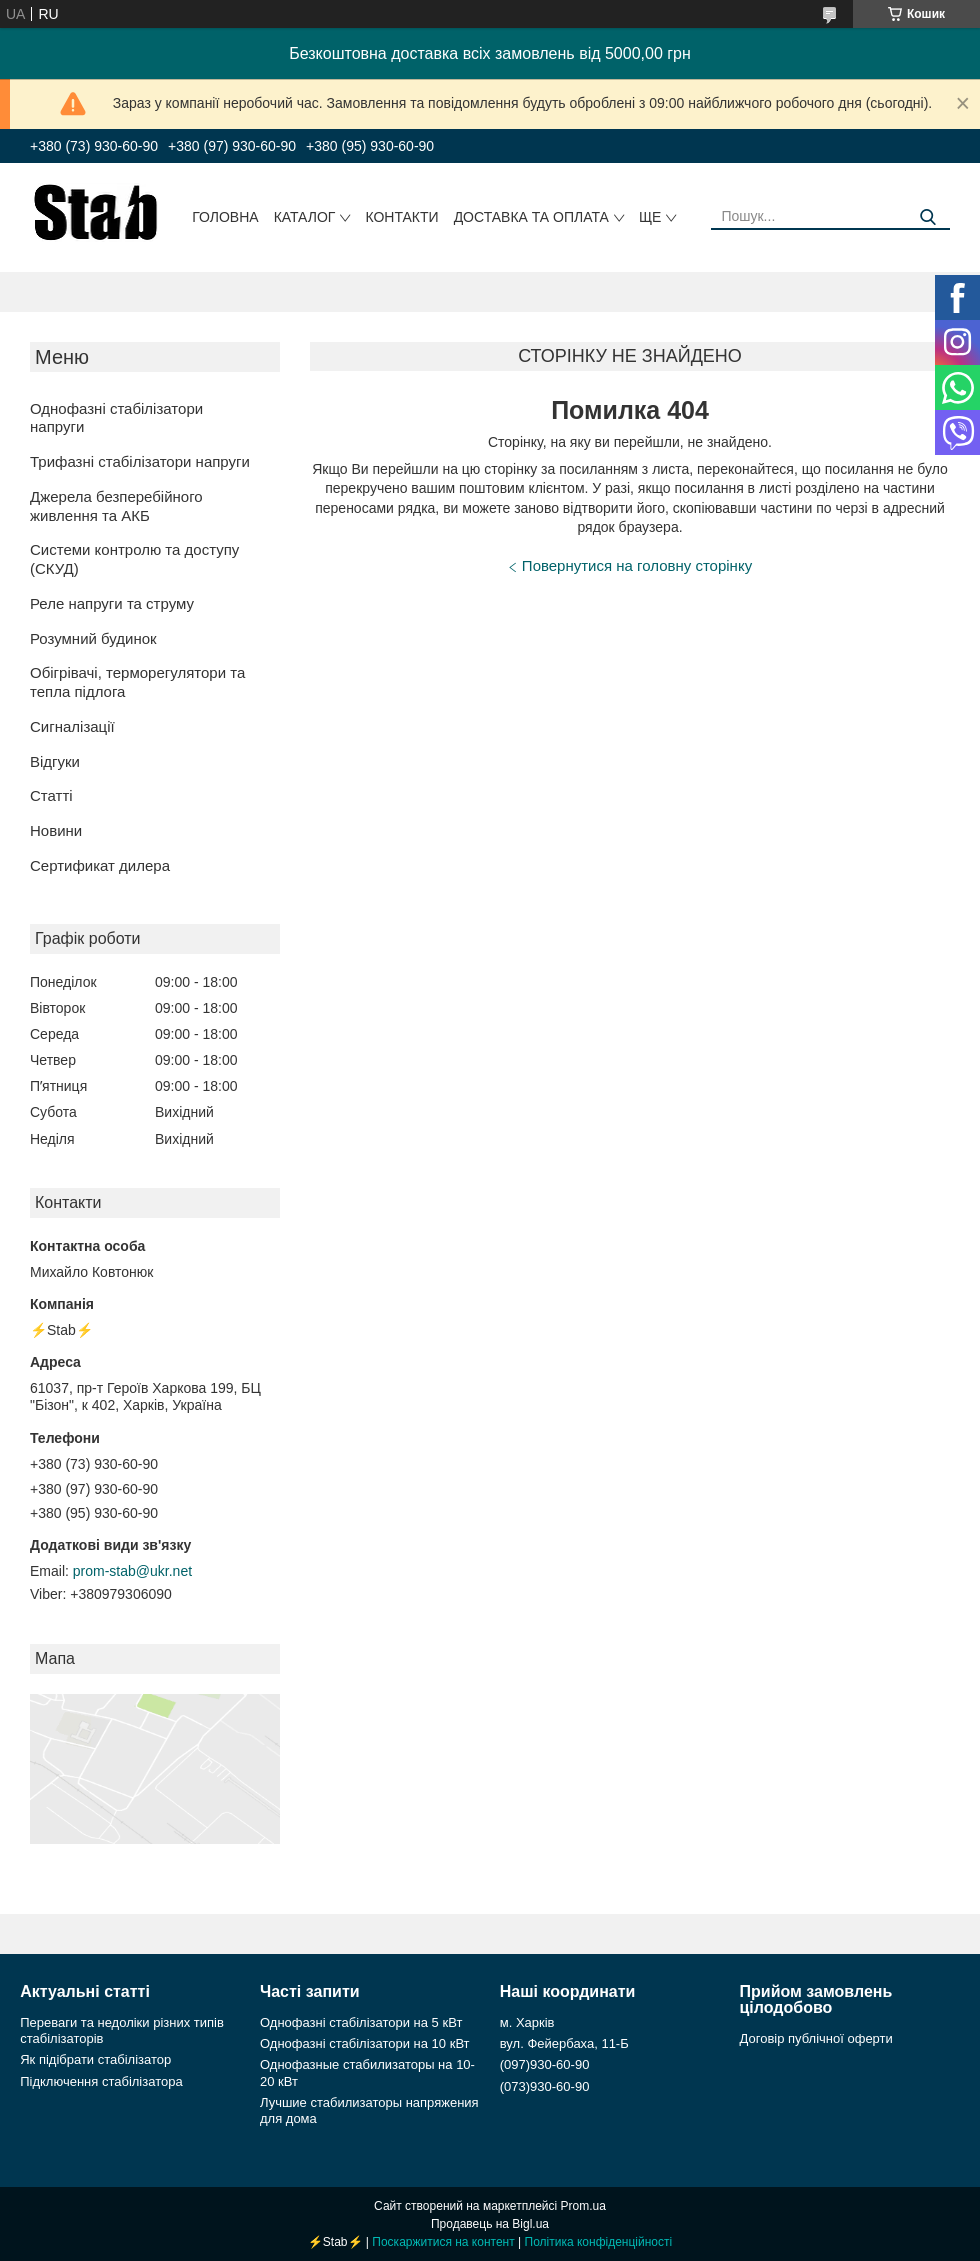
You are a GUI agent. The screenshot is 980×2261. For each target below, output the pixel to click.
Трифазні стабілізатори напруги (140, 461)
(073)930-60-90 (545, 2086)
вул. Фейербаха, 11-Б (564, 2043)
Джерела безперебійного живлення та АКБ (116, 506)
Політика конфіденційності (599, 2242)
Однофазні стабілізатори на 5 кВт (361, 2022)
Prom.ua (583, 2206)
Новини (56, 830)
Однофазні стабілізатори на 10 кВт (365, 2043)
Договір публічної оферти (816, 2038)
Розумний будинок (93, 638)
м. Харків (527, 2022)
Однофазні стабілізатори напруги (116, 418)
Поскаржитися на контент (443, 2242)
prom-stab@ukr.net (132, 1571)
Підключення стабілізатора (101, 2081)
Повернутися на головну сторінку (637, 565)
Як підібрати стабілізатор (95, 2059)
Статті (51, 795)
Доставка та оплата (531, 217)
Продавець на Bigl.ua (490, 2224)
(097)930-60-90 (545, 2064)
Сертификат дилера (100, 865)
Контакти (401, 217)
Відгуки (55, 761)
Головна (225, 217)
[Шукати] (927, 217)
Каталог (305, 217)
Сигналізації (72, 726)
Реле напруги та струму (112, 603)
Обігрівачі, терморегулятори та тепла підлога (137, 682)
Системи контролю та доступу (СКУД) (134, 559)
